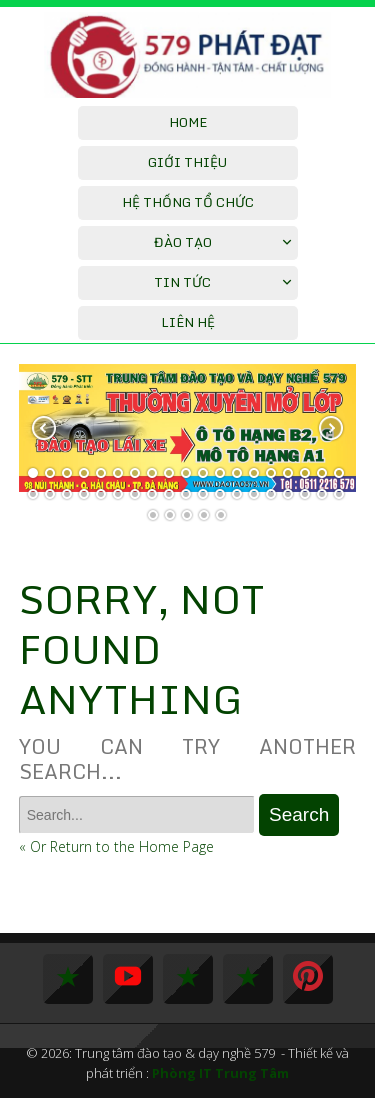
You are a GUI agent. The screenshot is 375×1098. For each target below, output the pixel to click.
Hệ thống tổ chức (188, 202)
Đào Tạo (183, 242)
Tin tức (182, 282)
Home (188, 122)
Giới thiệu (187, 162)
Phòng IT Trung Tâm (220, 1073)
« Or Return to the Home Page (116, 846)
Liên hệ (188, 322)
